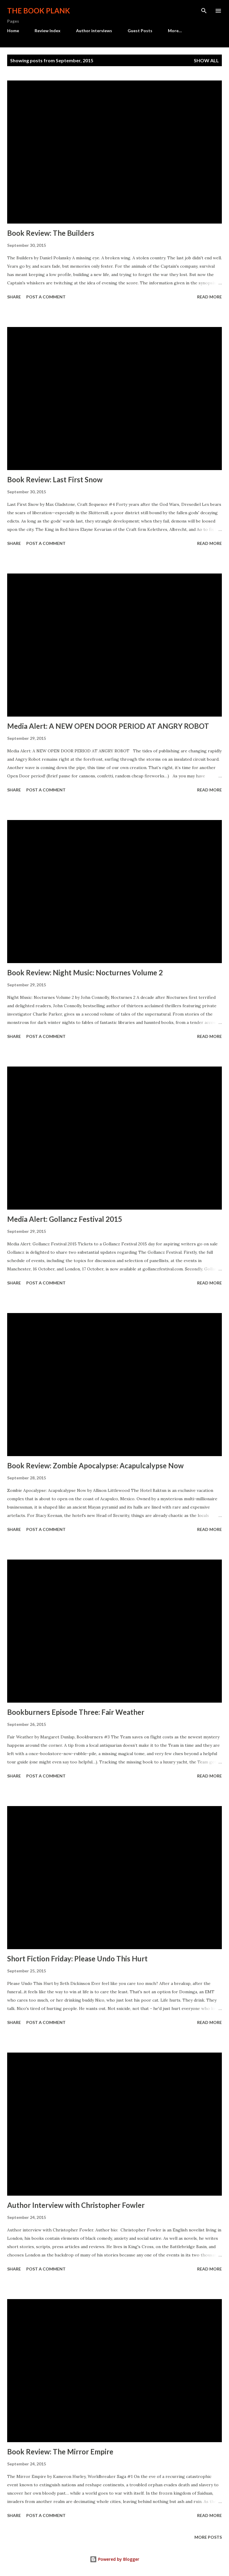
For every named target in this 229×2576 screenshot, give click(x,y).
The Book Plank (38, 10)
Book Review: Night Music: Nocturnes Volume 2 (85, 972)
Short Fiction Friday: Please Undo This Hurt (77, 1958)
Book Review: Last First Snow (55, 479)
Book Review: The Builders (50, 233)
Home (13, 30)
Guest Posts (140, 30)
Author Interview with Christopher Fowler (76, 2205)
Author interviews (94, 30)
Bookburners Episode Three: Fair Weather (75, 1712)
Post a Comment (46, 296)
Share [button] (14, 296)
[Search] (204, 10)
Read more (209, 296)
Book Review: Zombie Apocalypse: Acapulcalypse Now (95, 1465)
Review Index (48, 30)
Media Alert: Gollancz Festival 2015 (64, 1219)
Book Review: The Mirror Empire (60, 2451)
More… (175, 30)
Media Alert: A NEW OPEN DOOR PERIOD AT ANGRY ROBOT (108, 726)
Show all (206, 60)
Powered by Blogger (114, 2559)
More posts (208, 2537)
